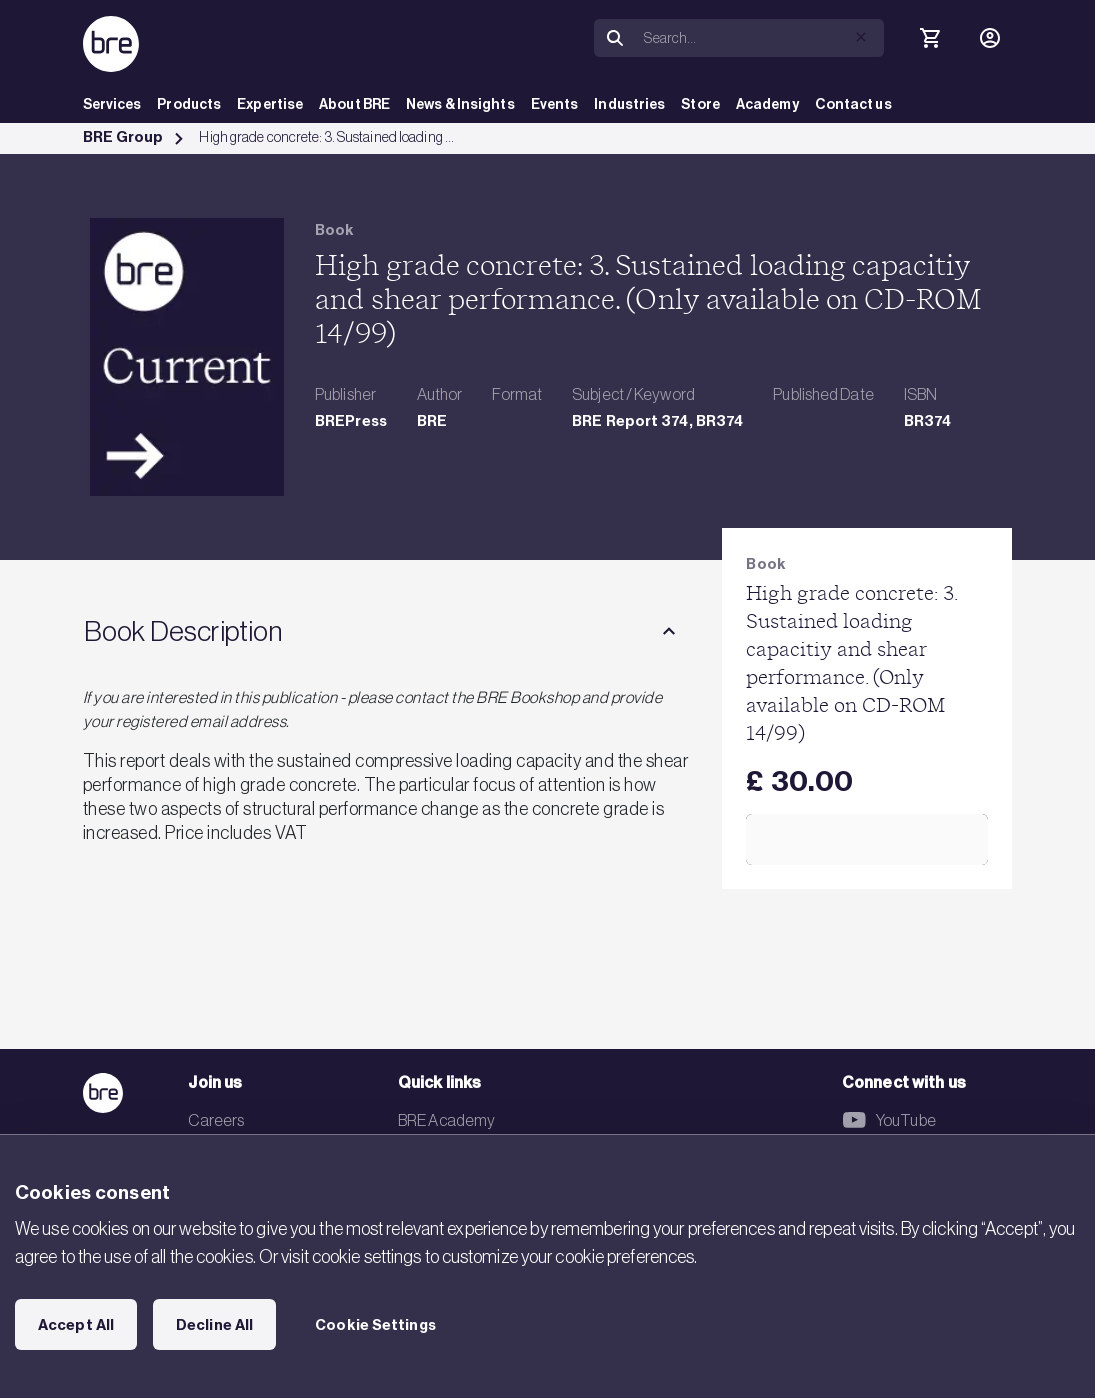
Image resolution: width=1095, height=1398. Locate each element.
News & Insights (460, 104)
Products (189, 104)
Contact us (853, 104)
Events (555, 104)
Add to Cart (867, 839)
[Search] (760, 38)
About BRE (354, 104)
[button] (861, 37)
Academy (767, 104)
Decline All (214, 1325)
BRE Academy (446, 1120)
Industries (629, 104)
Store (700, 104)
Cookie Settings (375, 1325)
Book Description (183, 631)
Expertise (270, 104)
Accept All (76, 1325)
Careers (216, 1120)
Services (112, 104)
